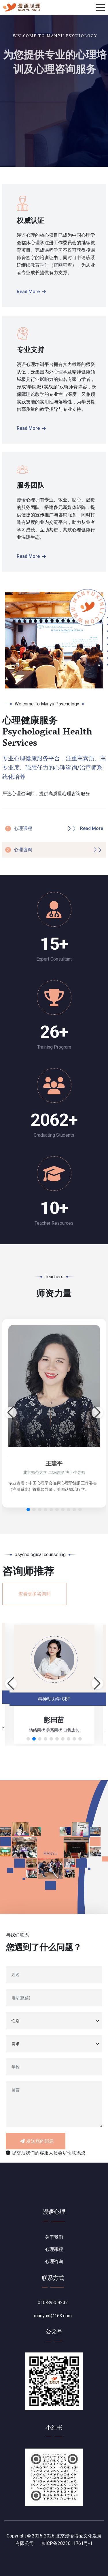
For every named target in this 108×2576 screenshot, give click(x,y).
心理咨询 (23, 849)
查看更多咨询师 (34, 1594)
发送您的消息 (37, 2141)
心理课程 (23, 828)
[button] (28, 1509)
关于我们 (54, 2237)
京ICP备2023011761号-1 (66, 2543)
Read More (31, 291)
